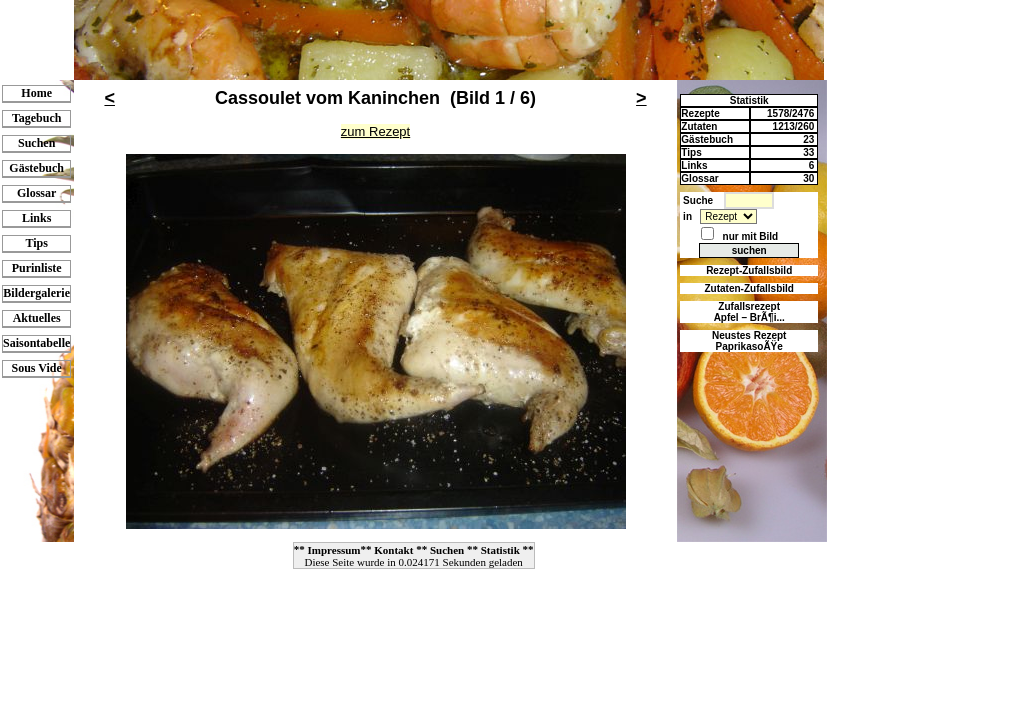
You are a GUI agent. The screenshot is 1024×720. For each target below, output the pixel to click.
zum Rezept (375, 131)
